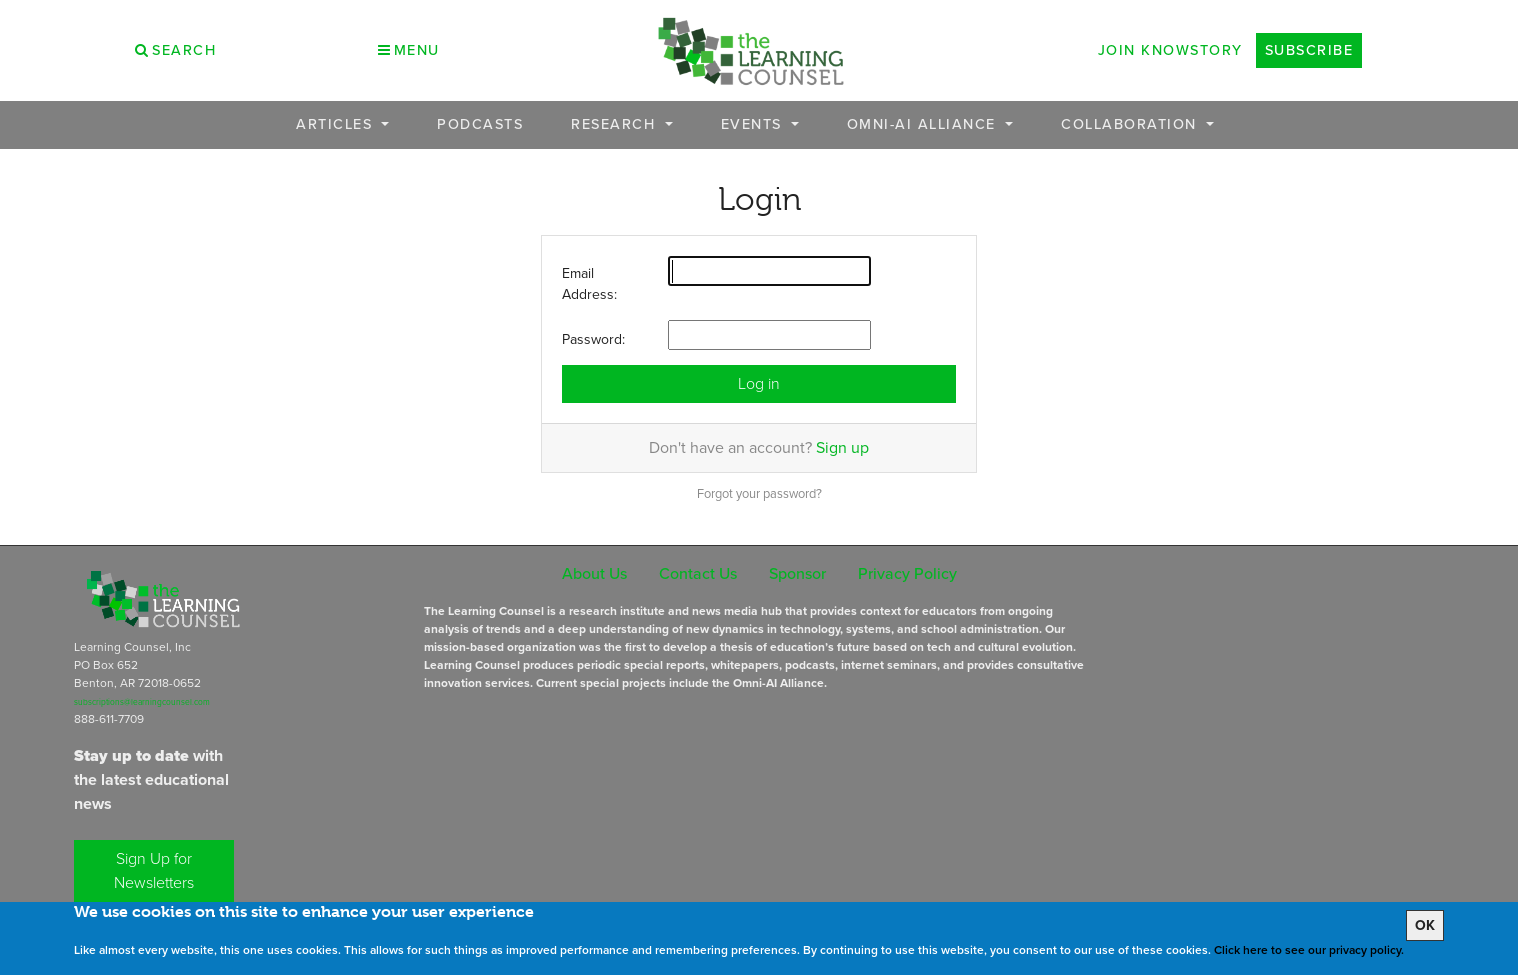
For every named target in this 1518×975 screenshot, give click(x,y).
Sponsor (797, 573)
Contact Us (698, 573)
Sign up (842, 447)
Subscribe (1309, 50)
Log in (759, 383)
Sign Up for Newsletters (154, 870)
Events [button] (754, 124)
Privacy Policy (907, 573)
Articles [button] (337, 124)
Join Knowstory (1170, 50)
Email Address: (589, 284)
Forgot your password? (759, 493)
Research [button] (616, 124)
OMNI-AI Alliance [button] (924, 124)
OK (1425, 925)
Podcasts (480, 124)
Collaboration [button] (1131, 124)
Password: (593, 339)
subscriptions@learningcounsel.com (142, 702)
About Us (594, 573)
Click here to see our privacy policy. (1309, 950)
